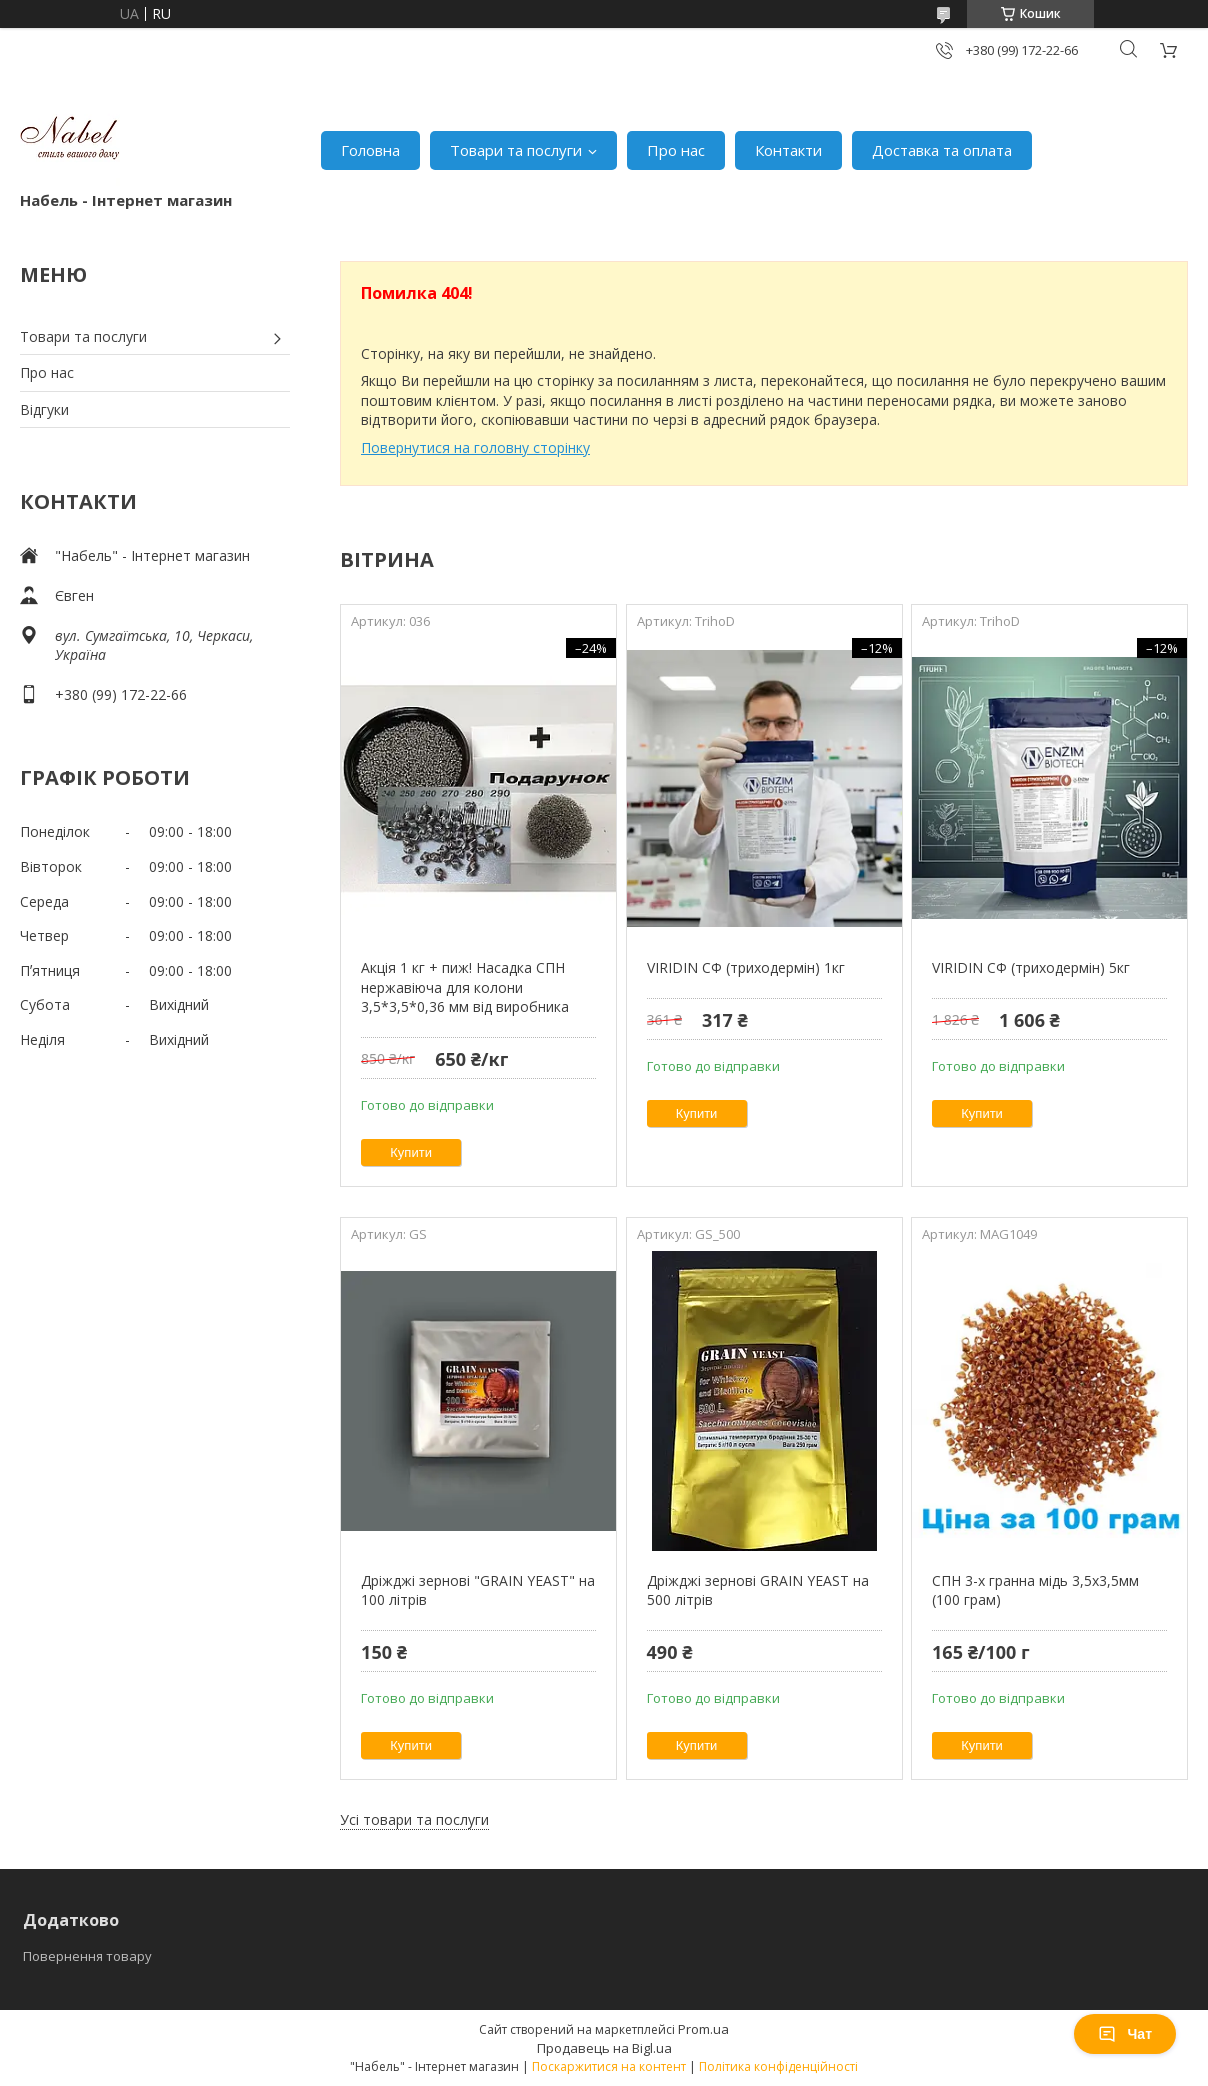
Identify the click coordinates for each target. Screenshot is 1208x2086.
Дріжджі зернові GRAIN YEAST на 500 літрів (758, 1590)
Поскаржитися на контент (609, 2066)
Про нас (676, 150)
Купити (411, 1152)
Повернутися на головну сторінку (475, 447)
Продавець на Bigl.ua (604, 2048)
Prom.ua (703, 2029)
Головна (370, 150)
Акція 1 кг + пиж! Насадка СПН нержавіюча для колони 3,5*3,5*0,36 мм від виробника (465, 987)
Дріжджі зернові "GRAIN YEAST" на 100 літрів (478, 1590)
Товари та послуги (516, 150)
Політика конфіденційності (778, 2066)
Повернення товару (87, 1956)
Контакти (788, 150)
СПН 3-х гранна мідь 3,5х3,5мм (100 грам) (1035, 1590)
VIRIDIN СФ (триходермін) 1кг (746, 967)
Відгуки (44, 409)
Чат (1125, 2034)
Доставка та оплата (942, 150)
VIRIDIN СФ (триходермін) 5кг (1031, 967)
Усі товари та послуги (414, 1819)
